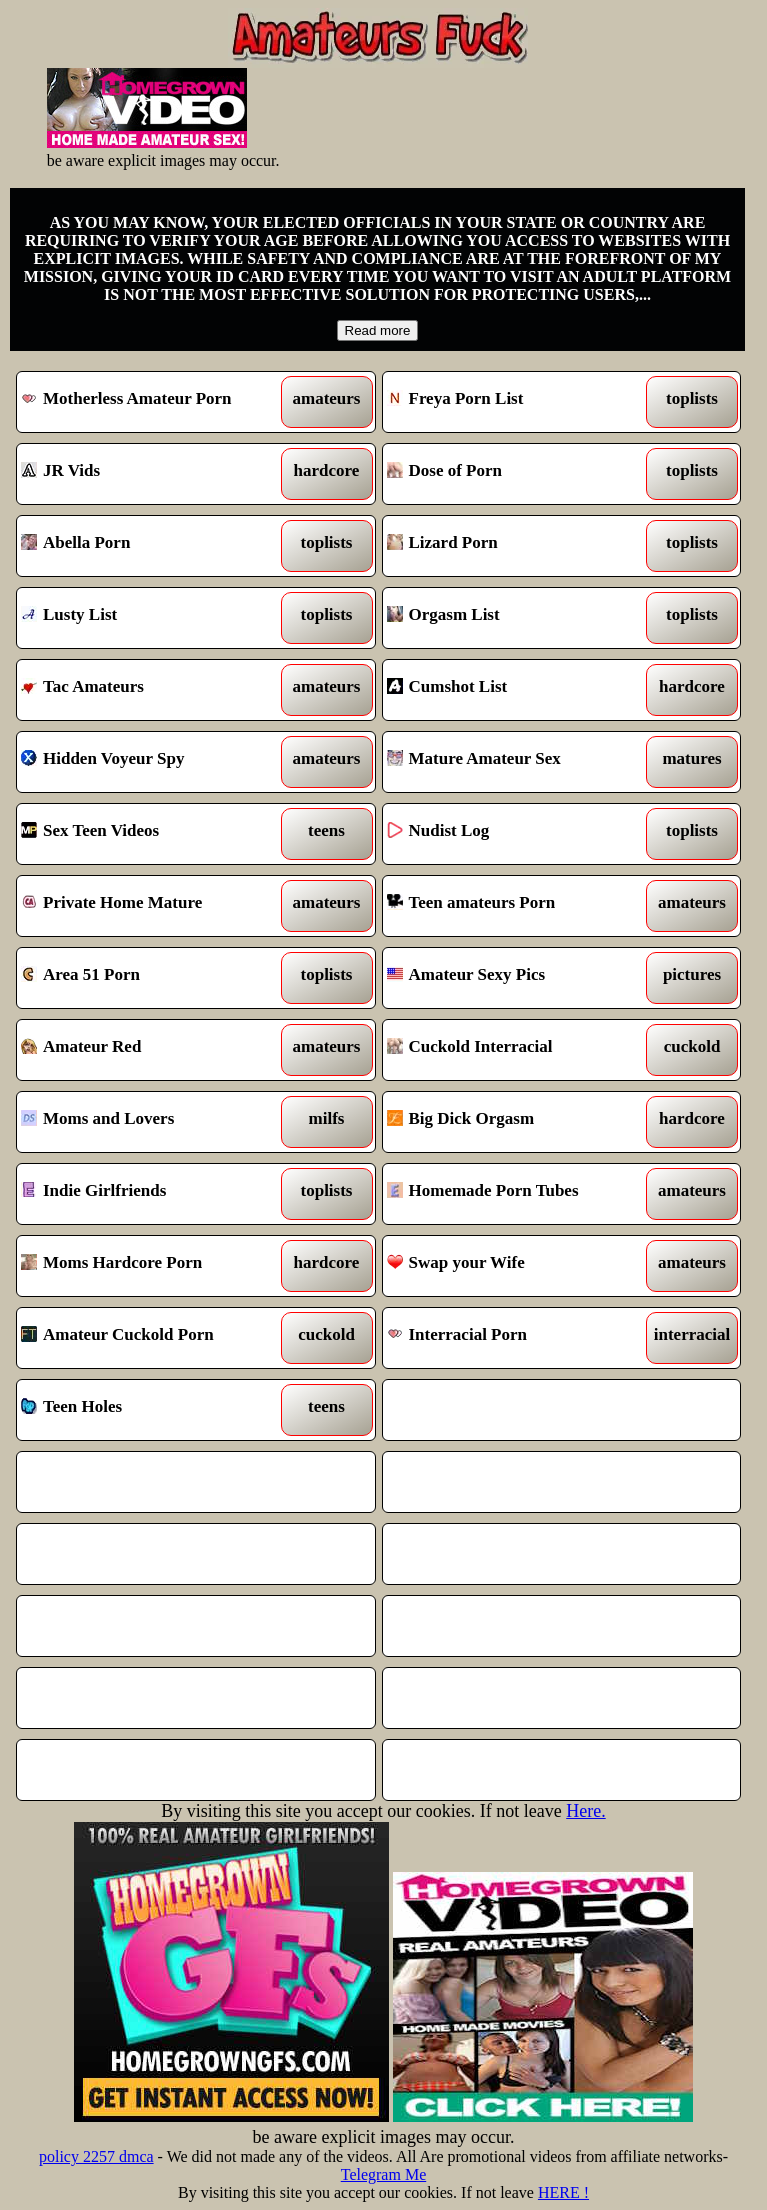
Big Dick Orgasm (515, 1122)
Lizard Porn (515, 546)
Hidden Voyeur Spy (149, 762)
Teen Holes (149, 1410)
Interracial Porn (515, 1338)
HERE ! (563, 2192)
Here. (585, 1811)
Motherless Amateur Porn (149, 402)
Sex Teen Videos (149, 834)
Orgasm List (515, 618)
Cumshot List (515, 690)
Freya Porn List (515, 402)
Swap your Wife (515, 1266)
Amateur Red (149, 1050)
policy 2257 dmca (96, 2156)
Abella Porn (149, 546)
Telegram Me (384, 2174)
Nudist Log (515, 834)
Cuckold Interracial (515, 1050)
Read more (378, 330)
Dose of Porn (515, 474)
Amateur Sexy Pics (515, 978)
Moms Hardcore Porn (149, 1266)
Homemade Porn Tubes (515, 1194)
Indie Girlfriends (149, 1194)
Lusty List (149, 618)
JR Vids (149, 474)
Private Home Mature (149, 906)
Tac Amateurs (149, 690)
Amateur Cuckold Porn (149, 1338)
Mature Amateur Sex (515, 762)
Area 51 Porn (149, 978)
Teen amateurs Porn (515, 906)
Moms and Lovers (149, 1122)
